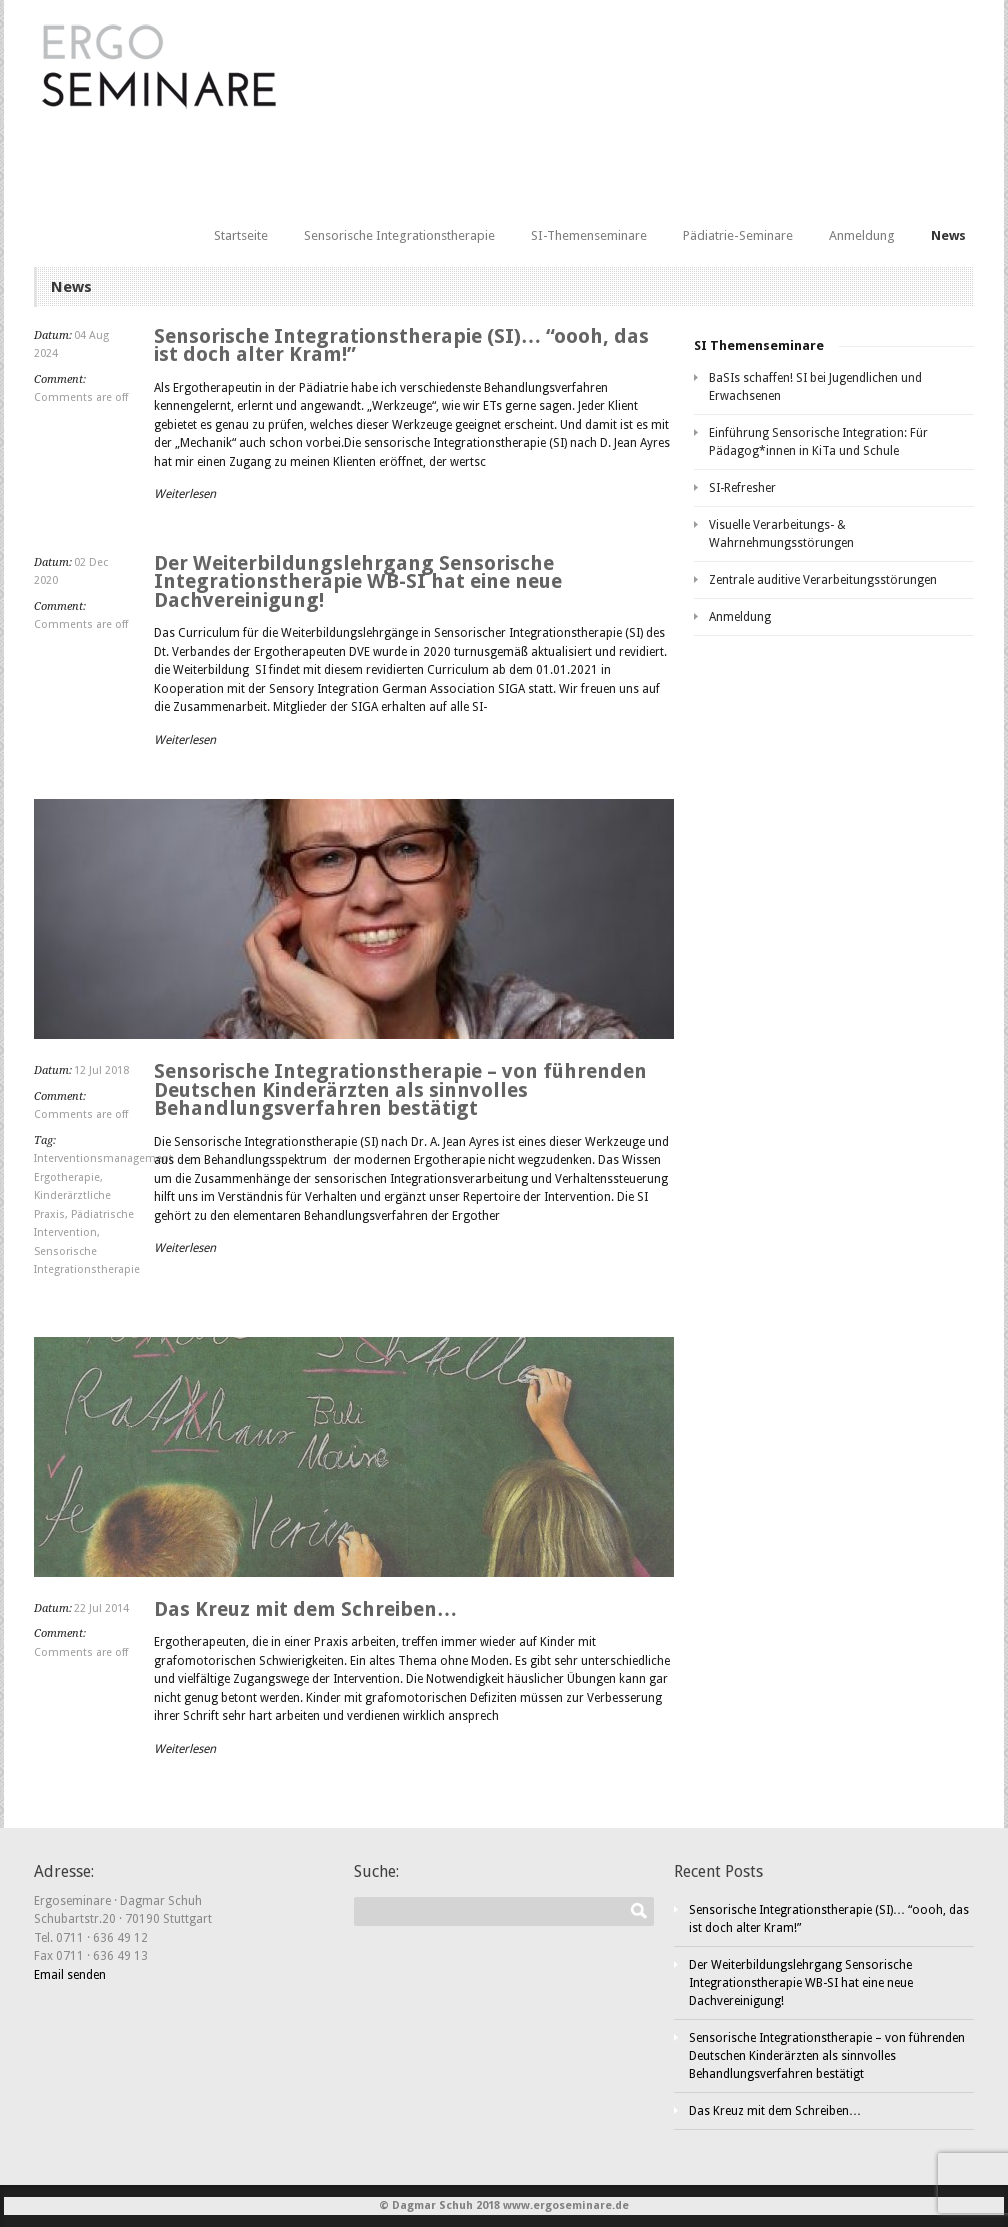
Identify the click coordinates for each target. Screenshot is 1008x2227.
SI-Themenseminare (589, 235)
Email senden (70, 1975)
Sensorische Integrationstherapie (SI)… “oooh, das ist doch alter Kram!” (401, 345)
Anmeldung (862, 235)
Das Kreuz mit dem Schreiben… (305, 1609)
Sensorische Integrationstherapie (399, 235)
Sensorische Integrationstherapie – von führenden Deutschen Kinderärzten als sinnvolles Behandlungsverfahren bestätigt (400, 1089)
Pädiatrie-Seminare (738, 235)
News (948, 235)
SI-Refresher (742, 488)
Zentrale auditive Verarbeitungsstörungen (823, 580)
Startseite (241, 235)
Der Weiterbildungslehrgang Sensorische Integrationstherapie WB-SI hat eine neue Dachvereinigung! (358, 581)
